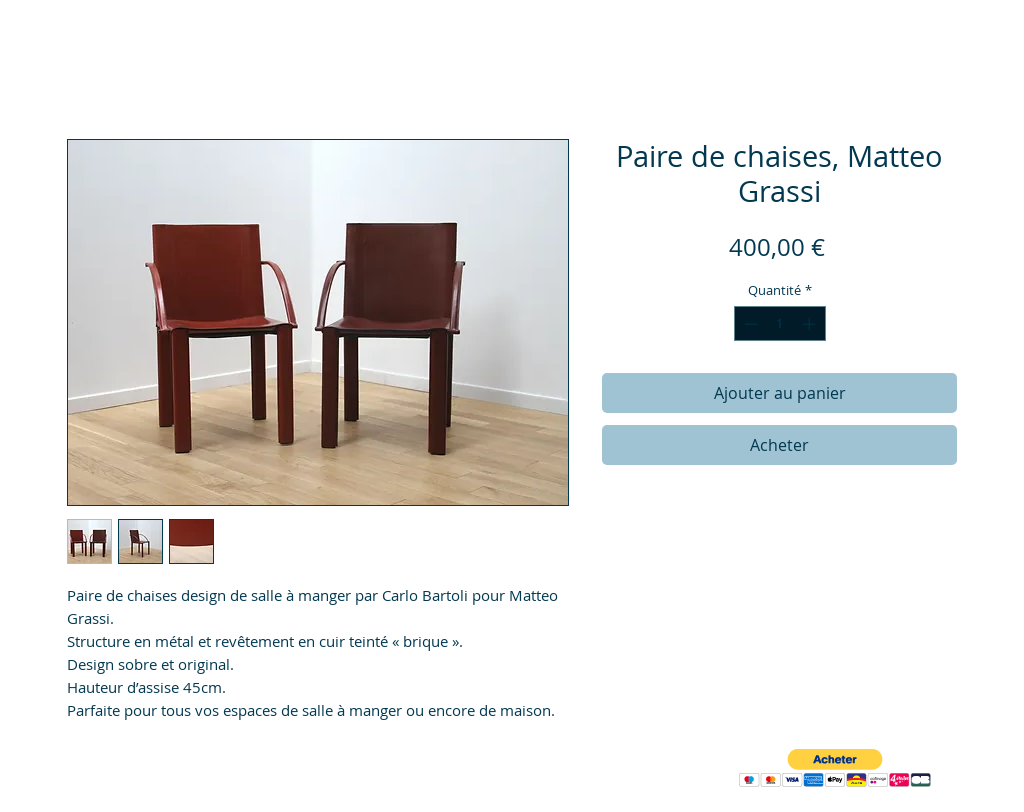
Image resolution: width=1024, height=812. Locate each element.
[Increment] (811, 324)
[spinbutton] (779, 324)
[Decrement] (749, 324)
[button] (835, 768)
